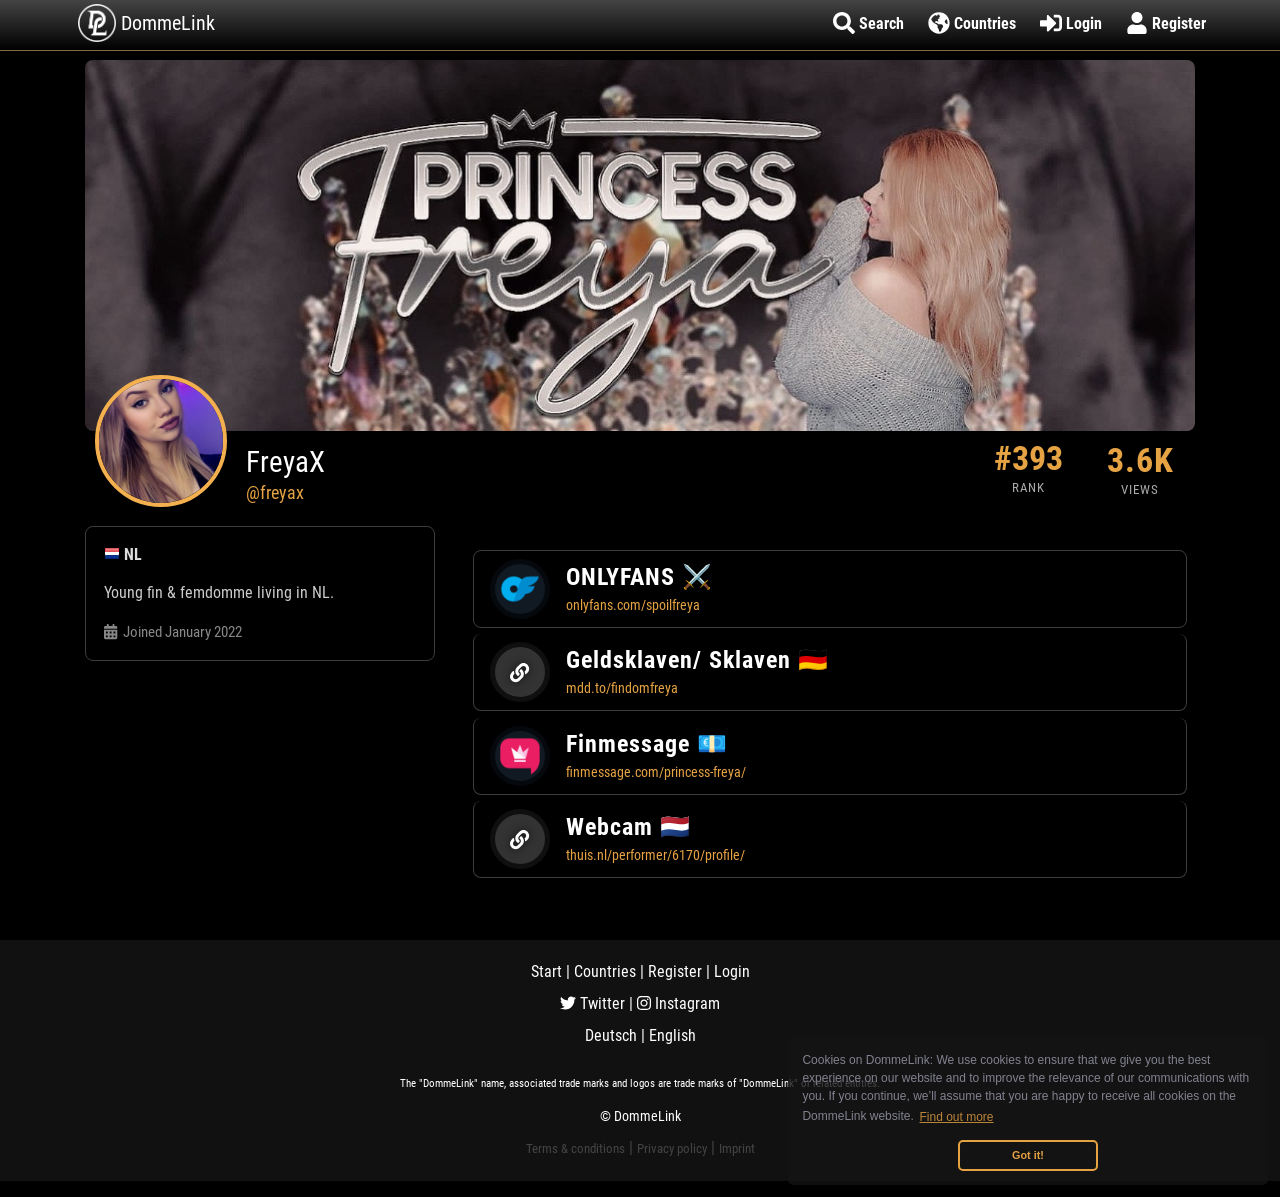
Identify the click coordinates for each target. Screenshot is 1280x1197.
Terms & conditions (575, 1148)
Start (546, 971)
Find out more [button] (957, 1117)
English (672, 1035)
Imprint (737, 1148)
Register (675, 971)
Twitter (592, 1003)
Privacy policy (672, 1148)
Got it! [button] (1028, 1155)
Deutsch (611, 1035)
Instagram (678, 1003)
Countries (605, 971)
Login (732, 971)
